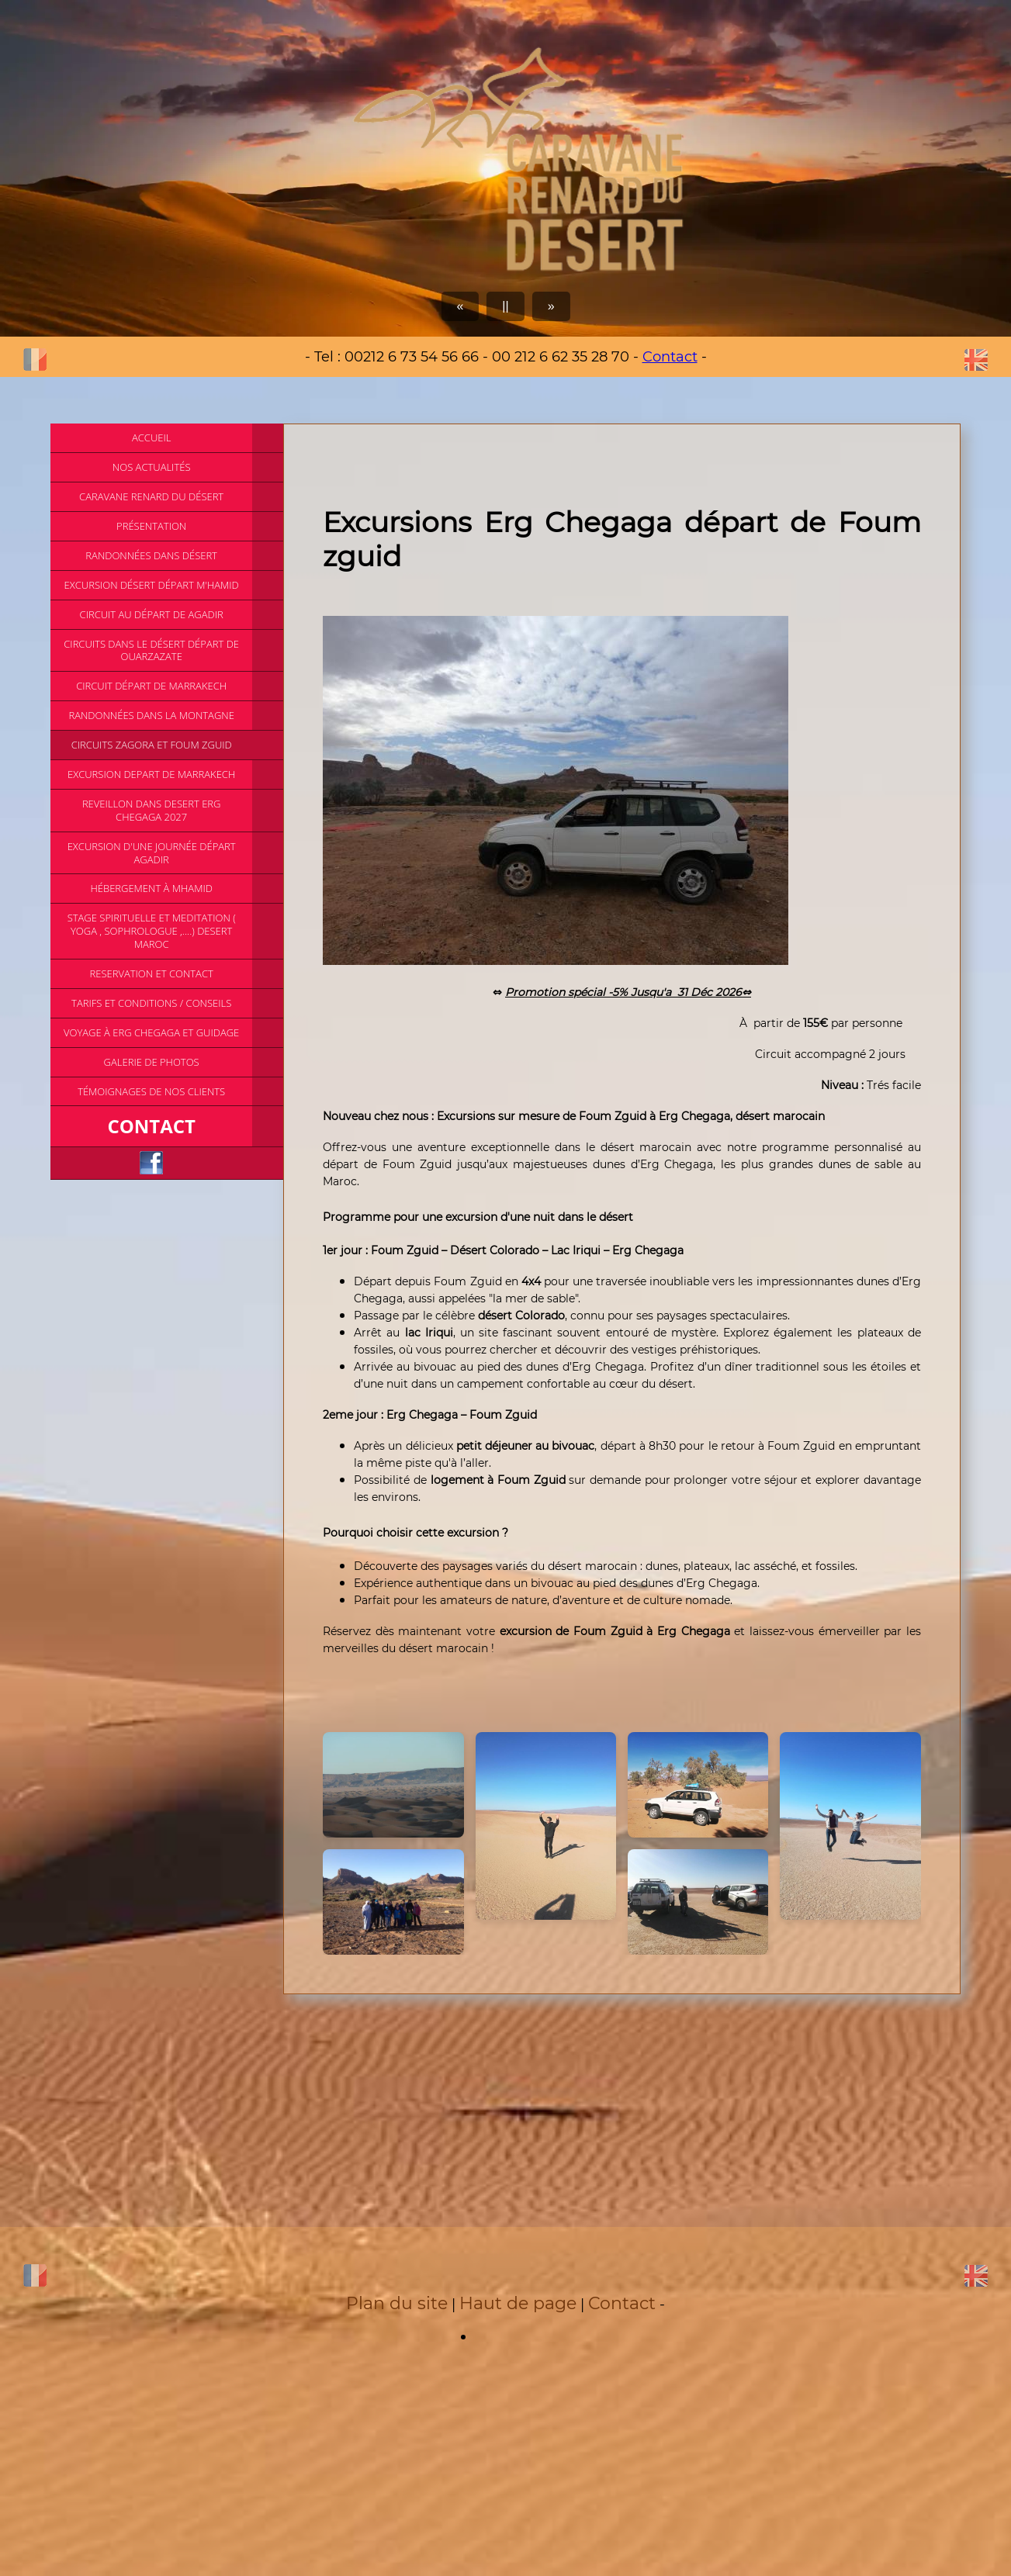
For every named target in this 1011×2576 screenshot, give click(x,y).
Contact (670, 356)
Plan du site (397, 2303)
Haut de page (517, 2303)
